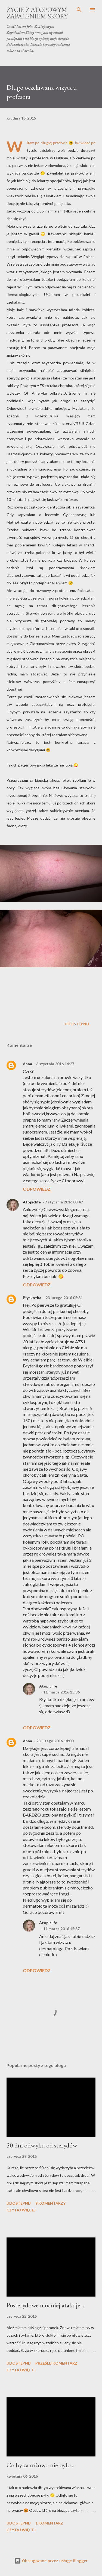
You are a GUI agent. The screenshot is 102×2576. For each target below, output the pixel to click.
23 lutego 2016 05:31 (64, 1297)
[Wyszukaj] (79, 10)
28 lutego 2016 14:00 (54, 1740)
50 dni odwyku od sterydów (42, 2145)
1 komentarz (49, 2523)
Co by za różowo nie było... (41, 2465)
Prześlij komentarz (56, 2363)
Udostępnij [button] (77, 1024)
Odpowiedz (37, 1189)
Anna (27, 1063)
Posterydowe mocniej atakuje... (45, 2305)
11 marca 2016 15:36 (61, 1692)
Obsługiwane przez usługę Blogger (51, 2560)
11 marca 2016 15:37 (61, 1928)
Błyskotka (32, 1297)
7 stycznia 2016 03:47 (64, 1202)
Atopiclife (32, 1202)
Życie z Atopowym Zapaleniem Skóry (37, 12)
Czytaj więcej (21, 2210)
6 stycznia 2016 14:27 (55, 1063)
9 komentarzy (50, 2203)
